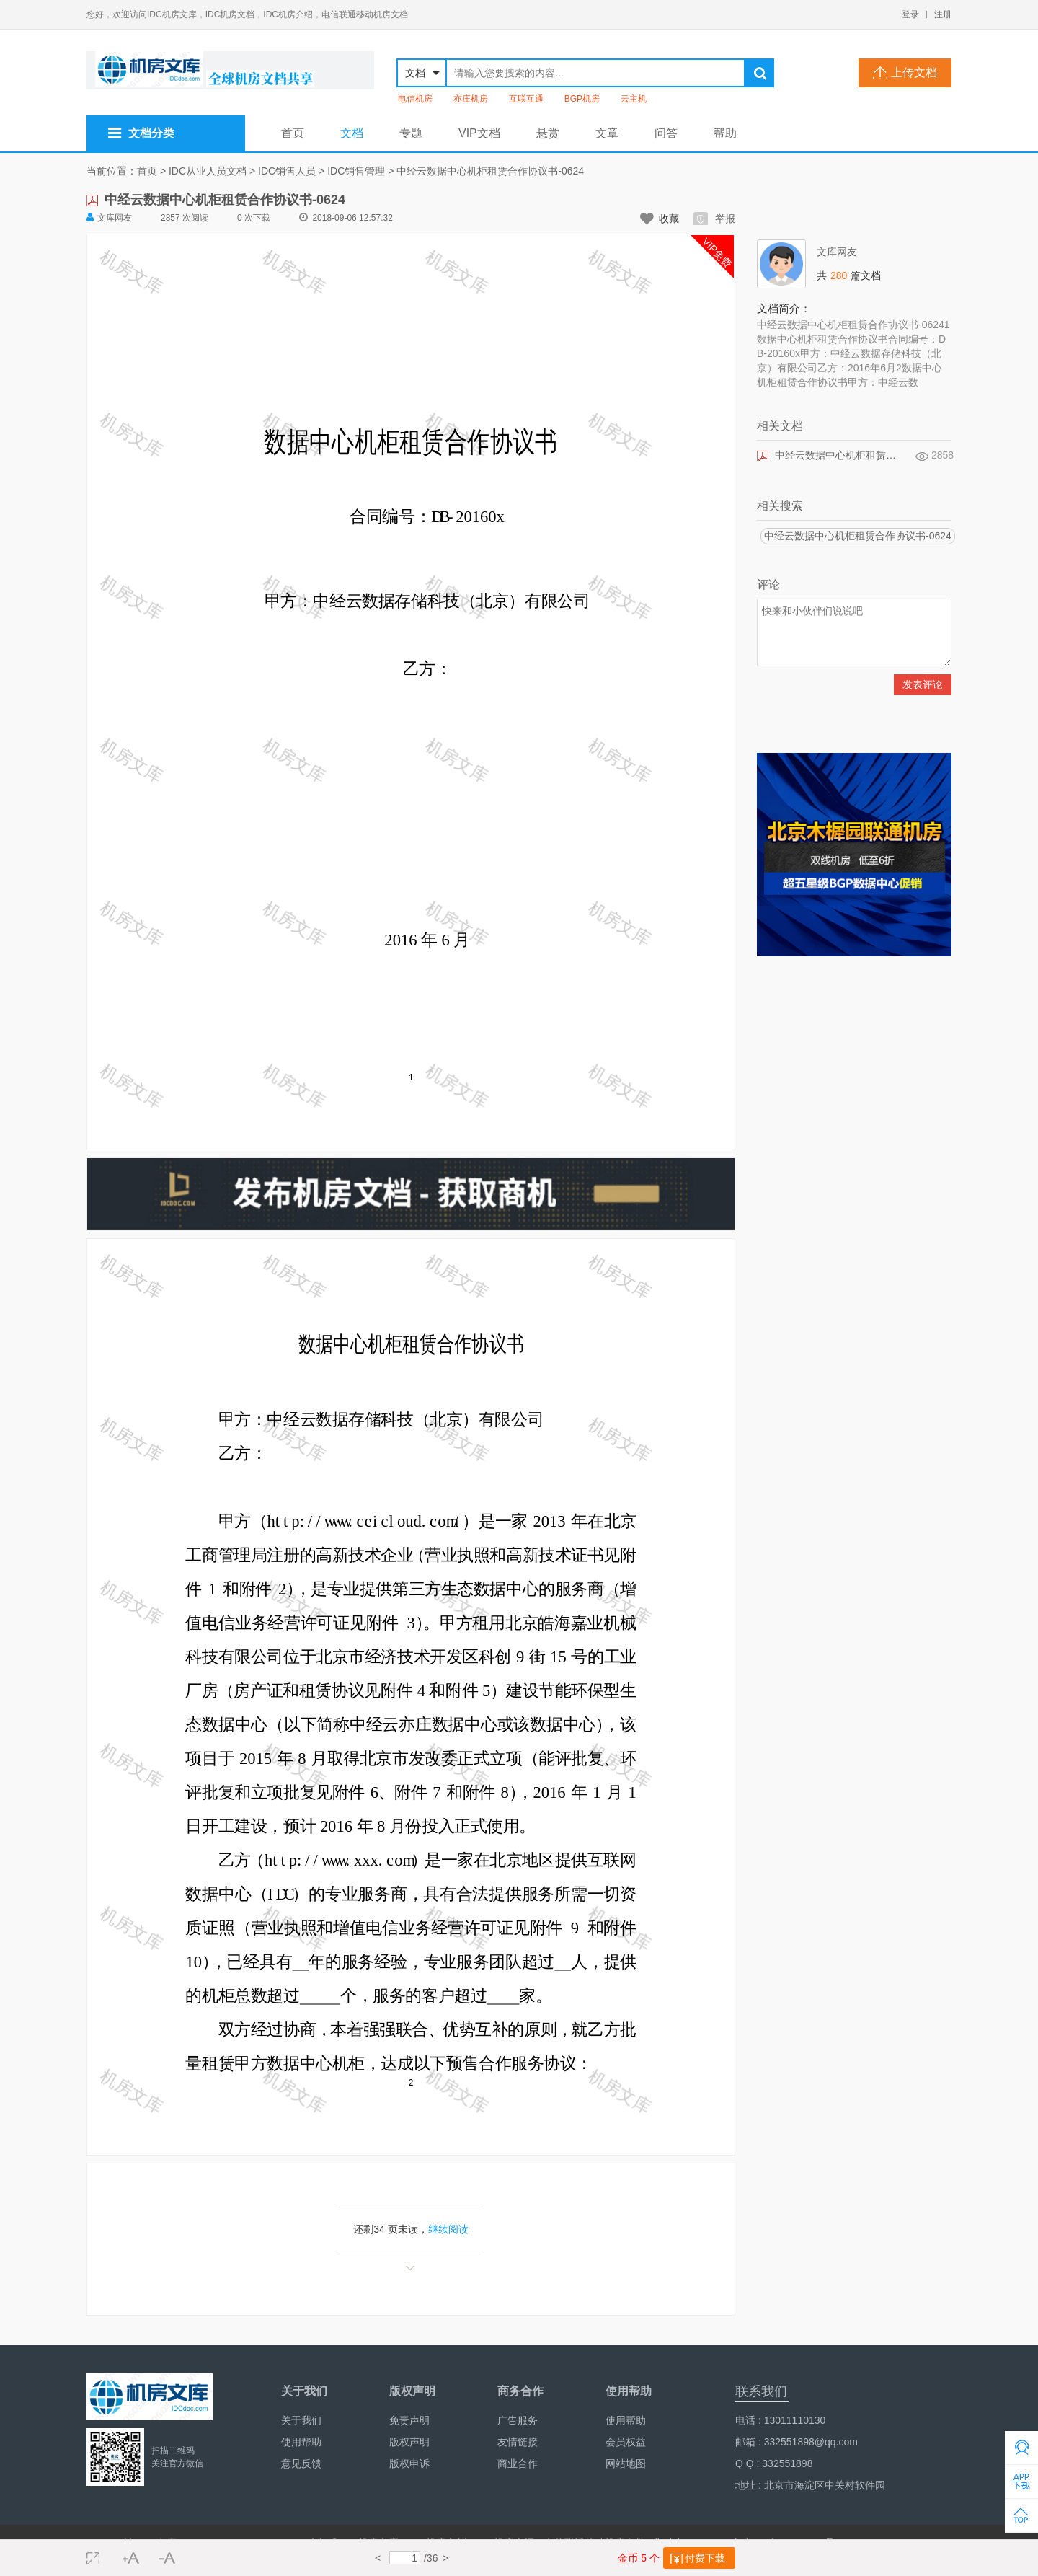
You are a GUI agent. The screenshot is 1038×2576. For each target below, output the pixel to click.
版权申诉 (409, 2463)
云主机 (634, 99)
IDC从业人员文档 (208, 171)
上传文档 (905, 72)
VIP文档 (479, 133)
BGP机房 (582, 99)
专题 (410, 133)
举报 (714, 218)
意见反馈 (301, 2463)
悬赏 (547, 133)
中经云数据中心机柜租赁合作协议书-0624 (490, 171)
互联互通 (526, 99)
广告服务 (517, 2420)
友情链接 (517, 2442)
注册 (943, 14)
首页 (292, 133)
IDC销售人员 (287, 171)
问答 (666, 133)
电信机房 (415, 99)
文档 (351, 133)
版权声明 (409, 2442)
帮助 (725, 133)
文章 (606, 133)
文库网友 (109, 217)
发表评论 (922, 684)
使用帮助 (301, 2442)
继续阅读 (448, 2229)
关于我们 (301, 2420)
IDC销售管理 (356, 171)
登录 (910, 14)
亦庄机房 (470, 99)
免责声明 (409, 2420)
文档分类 (141, 133)
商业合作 (517, 2463)
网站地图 (626, 2463)
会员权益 (626, 2442)
